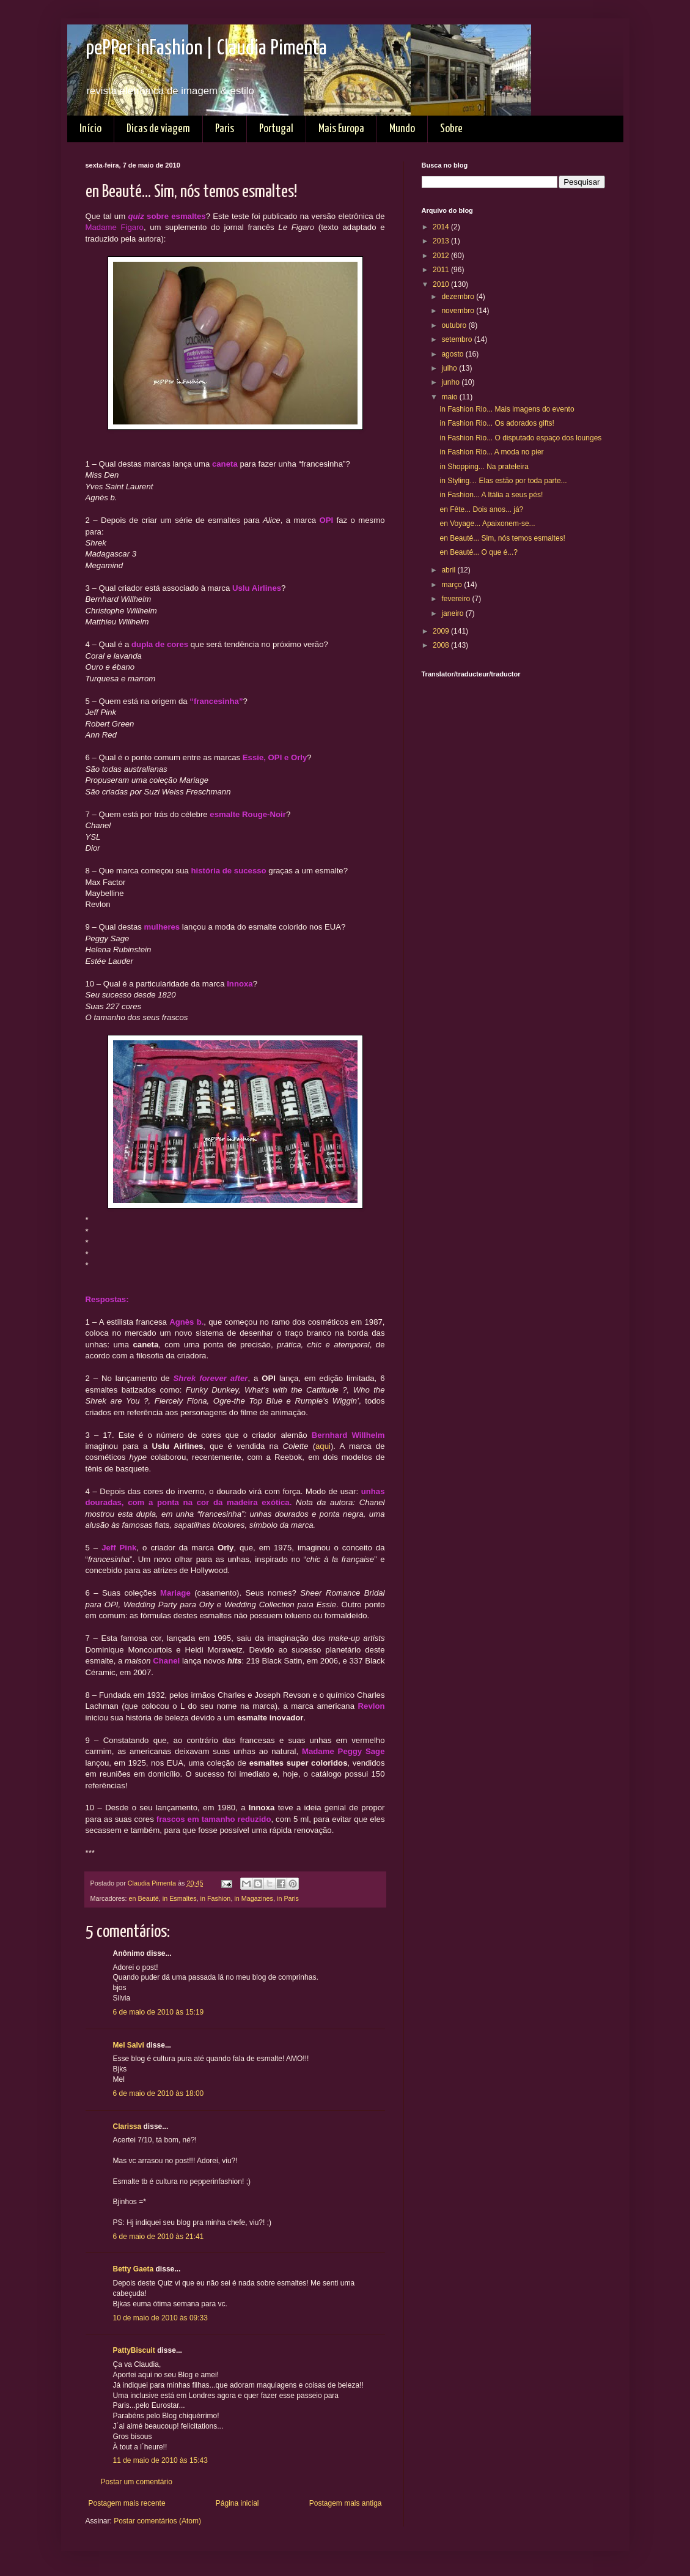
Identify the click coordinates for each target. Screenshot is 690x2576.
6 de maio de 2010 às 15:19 (158, 2012)
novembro (458, 310)
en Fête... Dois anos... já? (481, 509)
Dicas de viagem (158, 129)
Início (90, 129)
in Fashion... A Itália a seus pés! (491, 494)
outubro (454, 325)
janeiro (453, 613)
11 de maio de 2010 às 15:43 (160, 2460)
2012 (442, 255)
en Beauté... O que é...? (478, 552)
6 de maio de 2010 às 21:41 (158, 2236)
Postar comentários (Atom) (157, 2521)
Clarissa (127, 2126)
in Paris (288, 1898)
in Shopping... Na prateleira (483, 466)
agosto (453, 354)
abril (449, 570)
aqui (323, 1446)
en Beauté (144, 1898)
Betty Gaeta (133, 2269)
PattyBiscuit (134, 2350)
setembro (457, 339)
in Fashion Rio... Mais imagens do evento (506, 409)
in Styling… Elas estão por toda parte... (503, 480)
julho (450, 368)
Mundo (402, 129)
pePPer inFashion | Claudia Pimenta (206, 49)
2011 (442, 269)
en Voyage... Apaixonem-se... (487, 523)
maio (450, 397)
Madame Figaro (115, 227)
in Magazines (253, 1898)
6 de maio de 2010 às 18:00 (158, 2093)
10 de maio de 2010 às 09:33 (160, 2318)
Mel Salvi (128, 2045)
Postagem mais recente (127, 2503)
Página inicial (237, 2503)
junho (451, 382)
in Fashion (215, 1898)
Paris (224, 129)
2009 (442, 631)
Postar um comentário (136, 2482)
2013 (442, 241)
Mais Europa (341, 129)
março (452, 584)
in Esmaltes (180, 1898)
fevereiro (456, 598)
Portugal (276, 129)
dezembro (458, 296)
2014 (442, 227)
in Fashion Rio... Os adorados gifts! (496, 423)
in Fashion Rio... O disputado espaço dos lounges (520, 438)
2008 (442, 645)
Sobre (451, 129)
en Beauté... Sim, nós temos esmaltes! (502, 538)
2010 (442, 284)
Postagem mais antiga (345, 2503)
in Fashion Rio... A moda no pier (491, 452)
